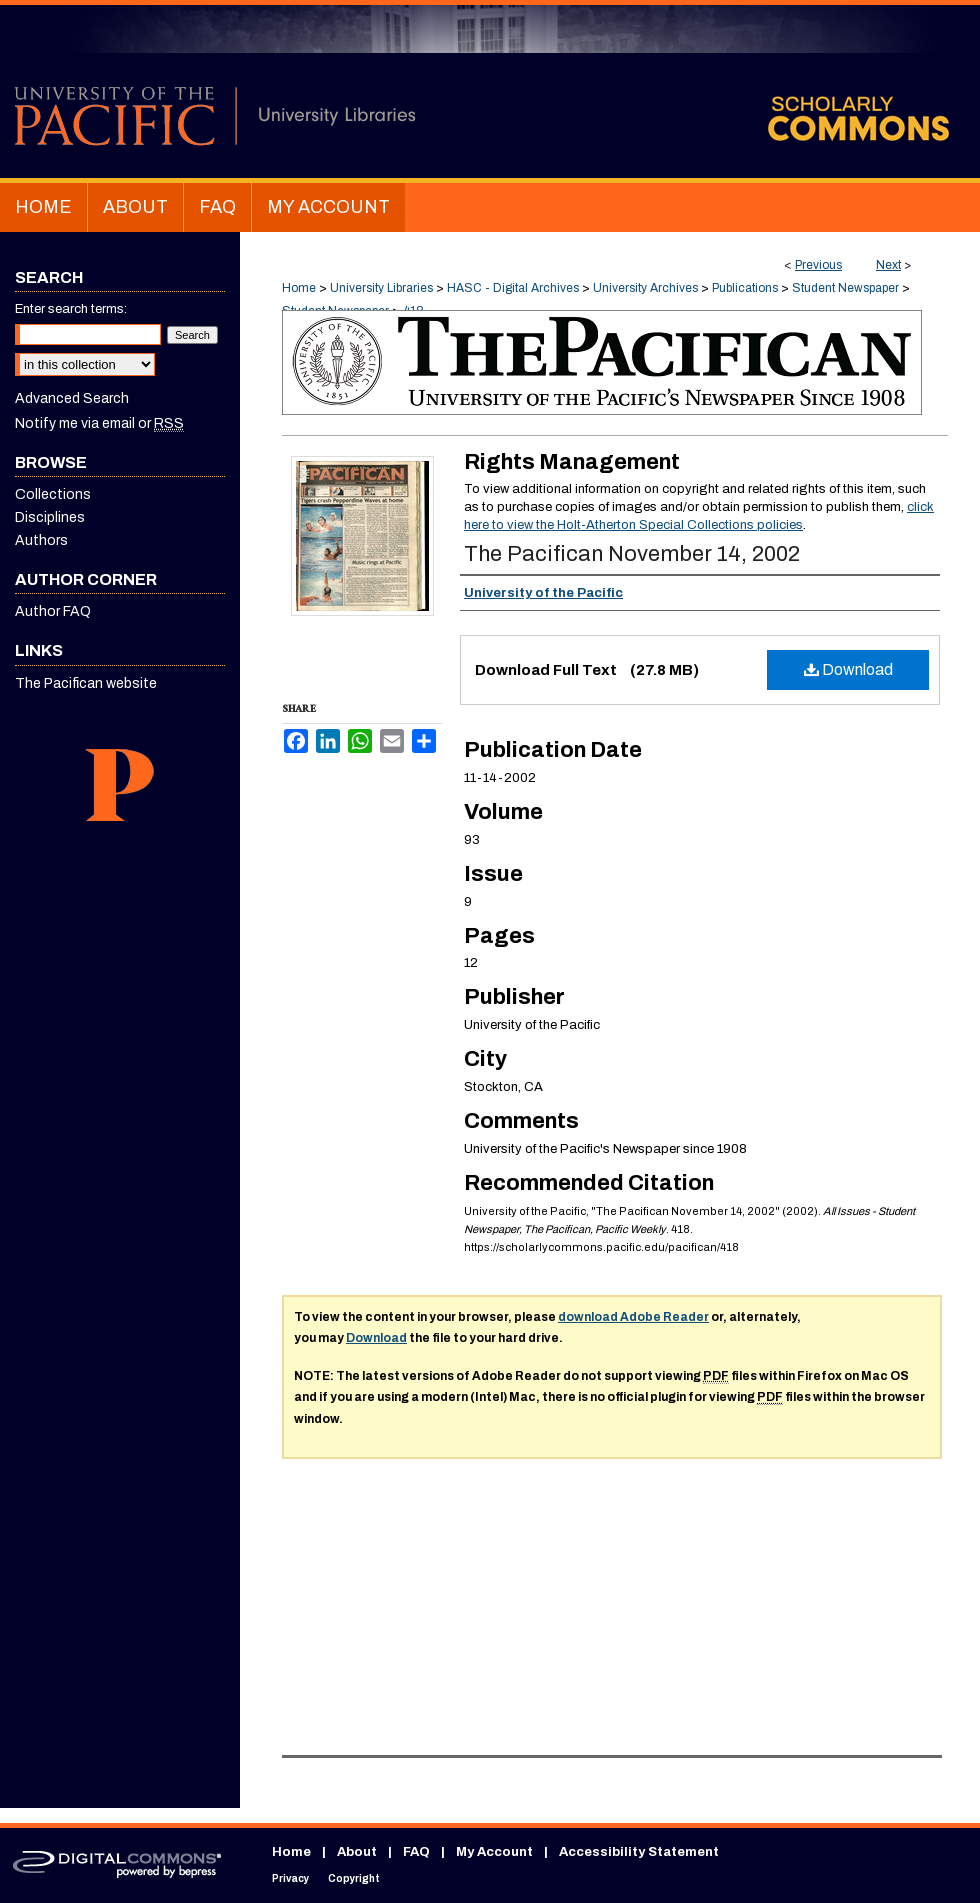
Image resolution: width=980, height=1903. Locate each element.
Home (299, 288)
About (357, 1852)
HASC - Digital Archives (513, 288)
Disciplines (50, 517)
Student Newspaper (845, 288)
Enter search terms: (71, 309)
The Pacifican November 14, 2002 (632, 554)
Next (888, 265)
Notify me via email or (99, 423)
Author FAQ (53, 611)
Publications (745, 288)
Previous (818, 265)
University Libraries (381, 288)
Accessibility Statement (639, 1852)
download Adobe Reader (633, 1317)
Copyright (354, 1878)
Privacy (290, 1878)
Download (848, 669)
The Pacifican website (86, 683)
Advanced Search (72, 398)
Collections (53, 494)
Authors (41, 540)
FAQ (416, 1852)
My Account (494, 1852)
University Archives (645, 288)
